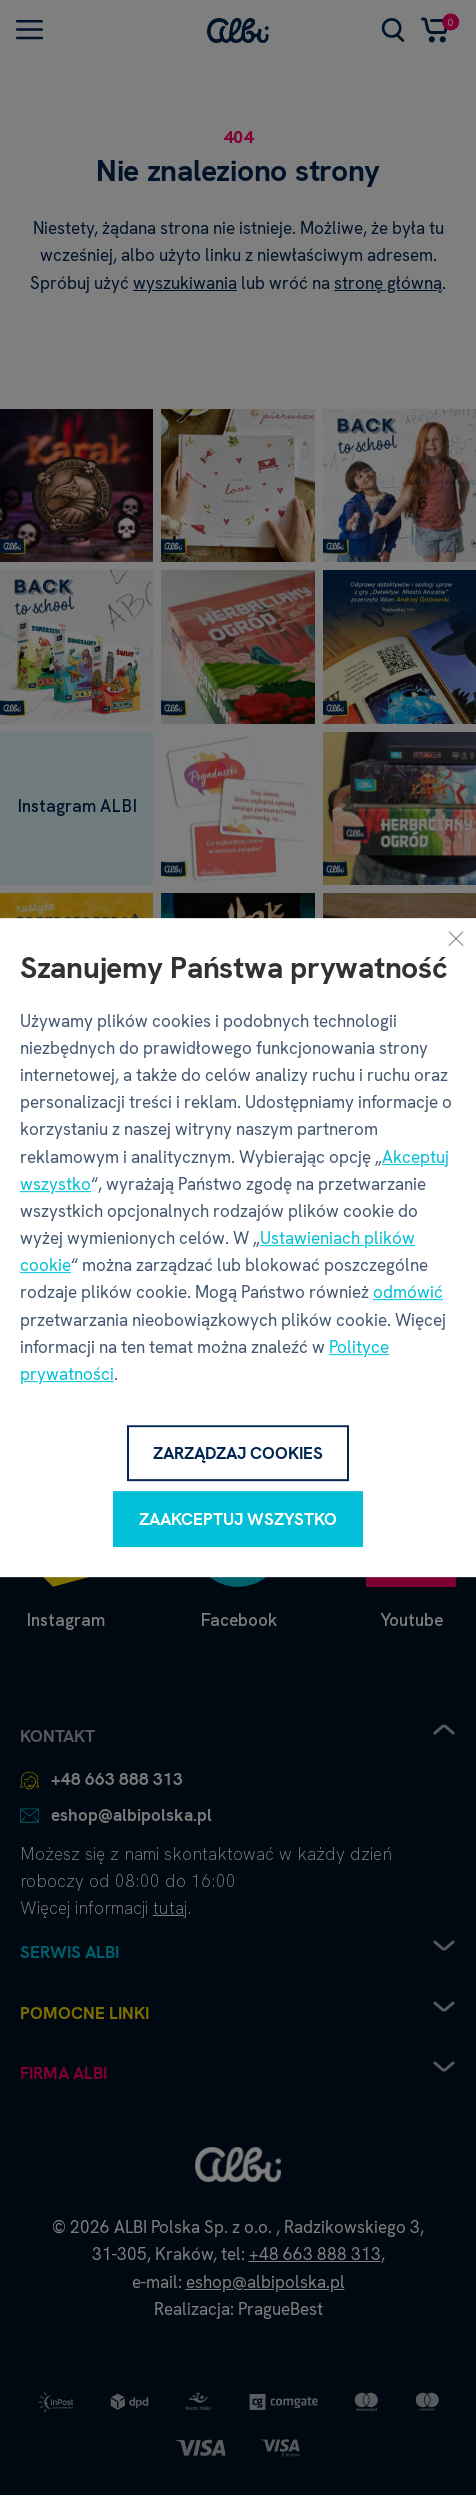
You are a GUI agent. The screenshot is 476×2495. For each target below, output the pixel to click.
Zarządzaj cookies (238, 1453)
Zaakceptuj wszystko (238, 1519)
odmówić (408, 1293)
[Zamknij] (456, 938)
